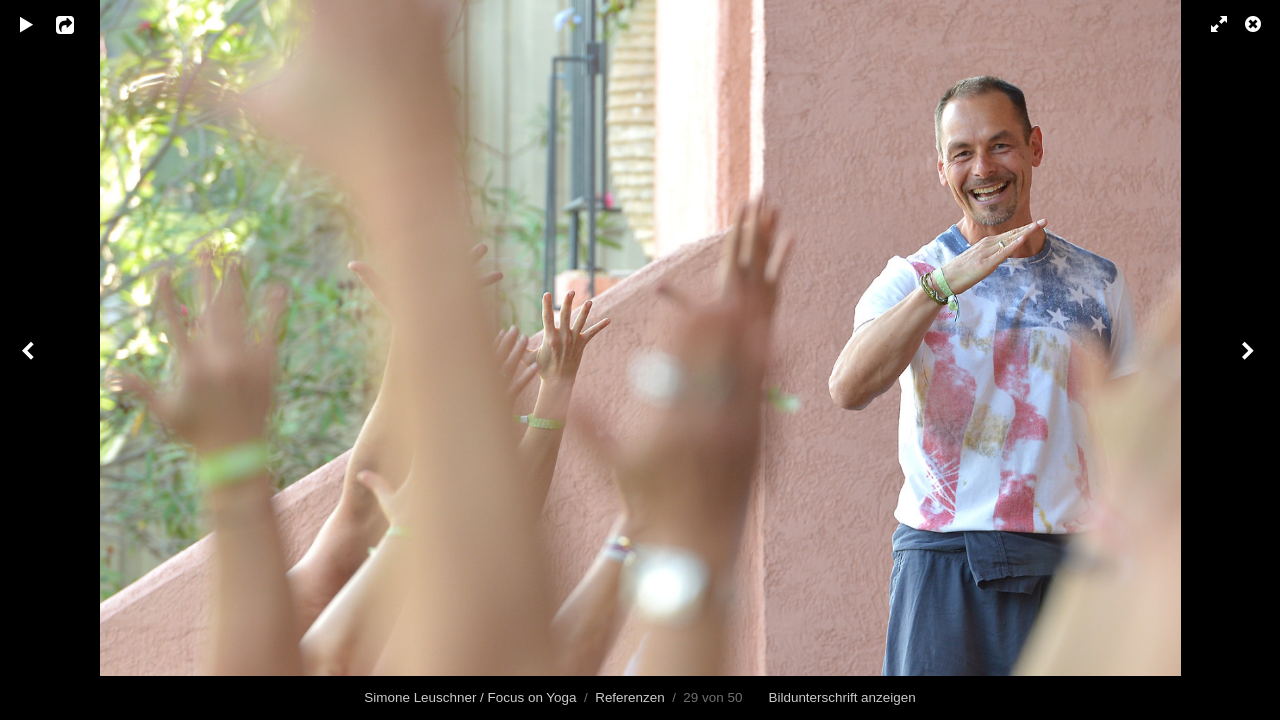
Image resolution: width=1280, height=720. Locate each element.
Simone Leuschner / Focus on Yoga (470, 697)
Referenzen (629, 697)
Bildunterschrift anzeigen (842, 697)
